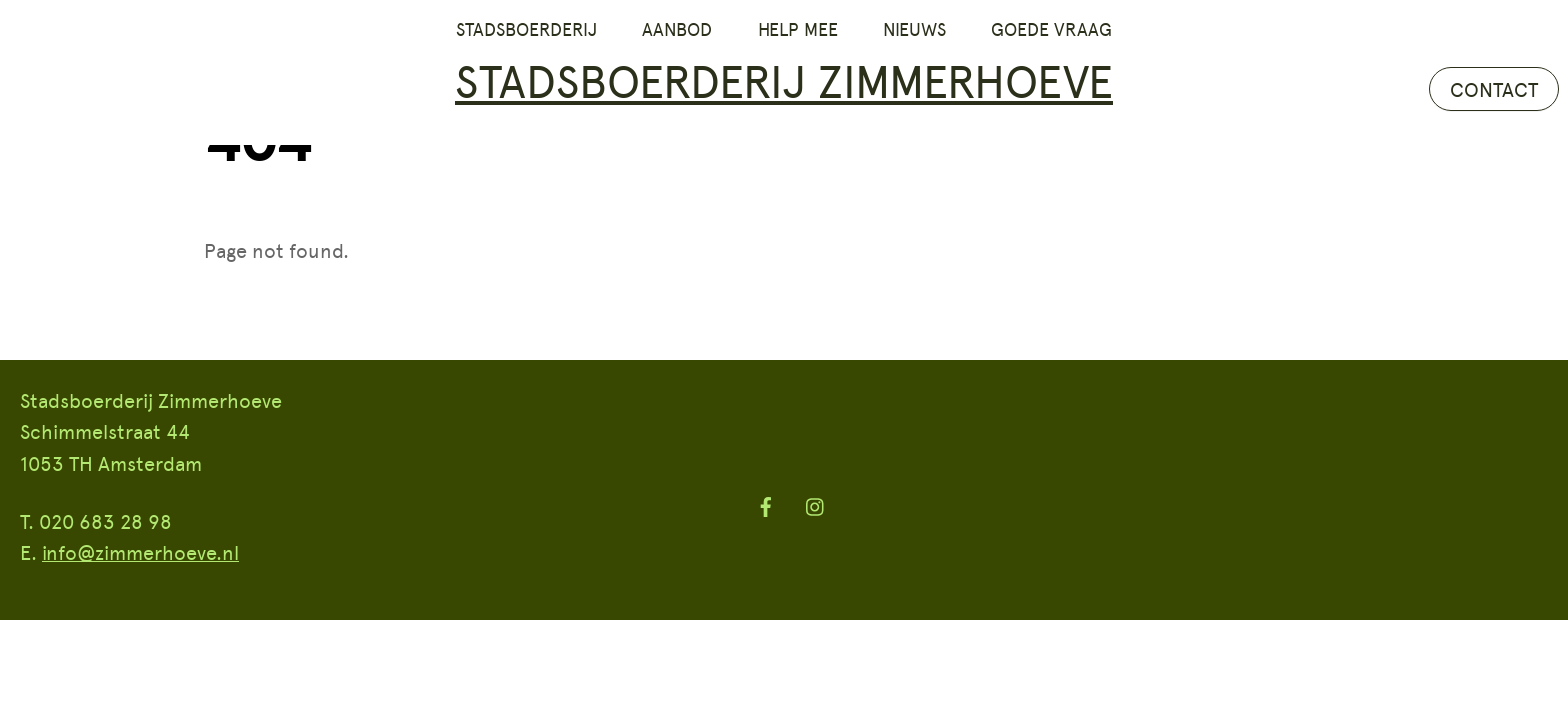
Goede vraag (1051, 29)
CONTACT (1494, 89)
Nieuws (914, 29)
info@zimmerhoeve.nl (140, 552)
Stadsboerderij (526, 29)
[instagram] (816, 502)
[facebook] (766, 502)
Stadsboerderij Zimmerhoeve (784, 79)
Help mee (798, 29)
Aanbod (677, 29)
